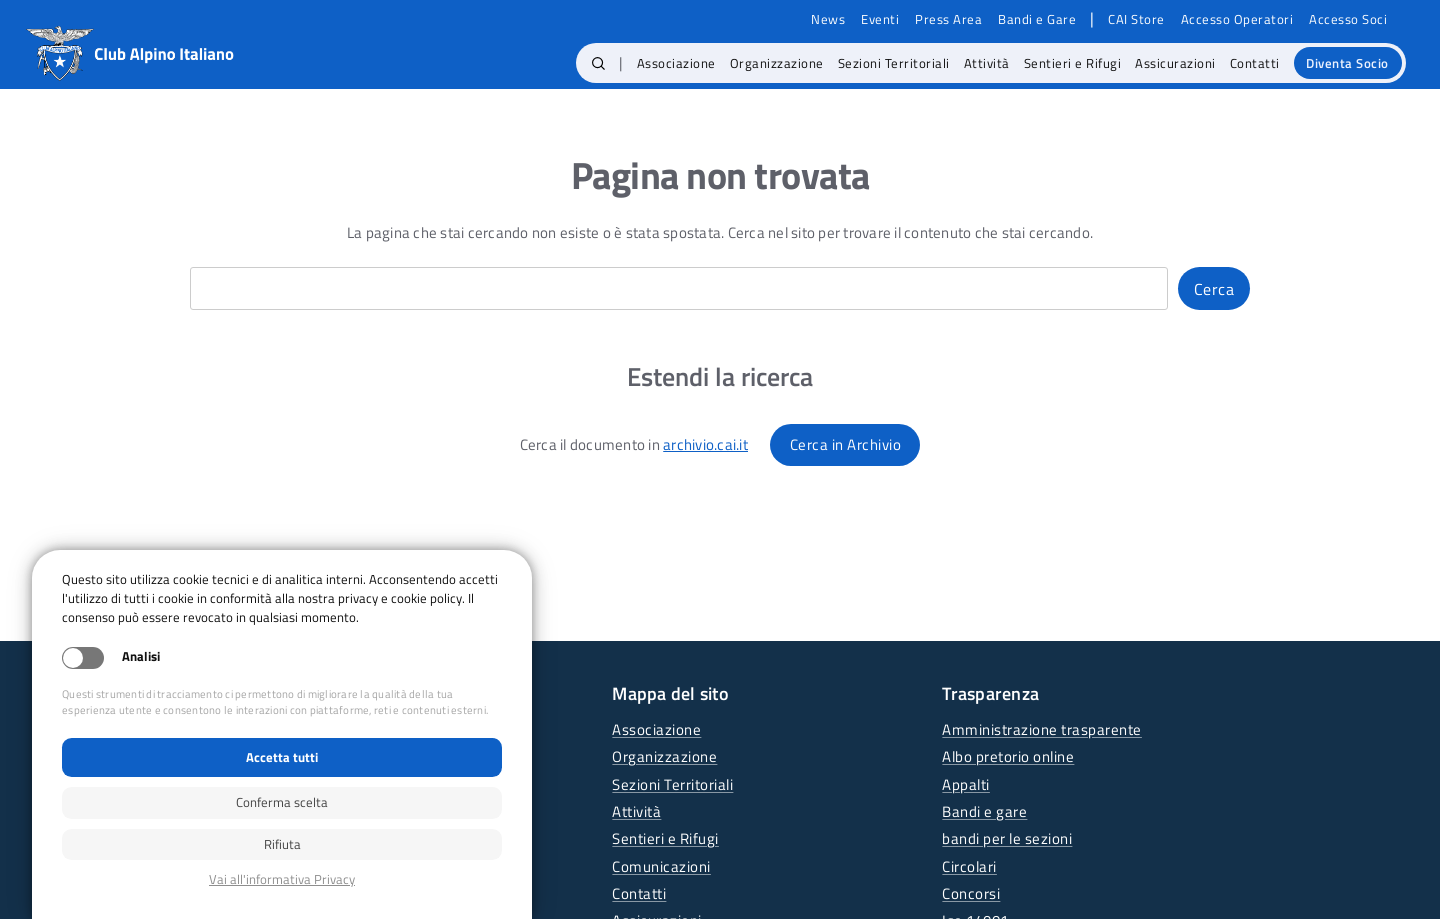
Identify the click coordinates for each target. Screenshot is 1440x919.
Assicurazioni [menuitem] (1175, 63)
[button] (598, 63)
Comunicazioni (661, 866)
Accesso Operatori (1237, 19)
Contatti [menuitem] (1255, 63)
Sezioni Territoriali (672, 784)
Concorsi (971, 893)
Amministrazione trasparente (1042, 729)
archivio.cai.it (705, 444)
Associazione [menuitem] (676, 63)
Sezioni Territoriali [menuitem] (894, 63)
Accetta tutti (282, 757)
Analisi (141, 656)
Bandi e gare (984, 811)
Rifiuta (282, 844)
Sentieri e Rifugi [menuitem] (1073, 63)
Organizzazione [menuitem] (777, 63)
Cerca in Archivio (846, 444)
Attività (636, 811)
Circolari (969, 866)
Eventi (880, 19)
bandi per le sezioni (1007, 838)
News (828, 19)
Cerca (1214, 289)
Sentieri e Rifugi (665, 838)
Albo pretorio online (1008, 756)
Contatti (639, 893)
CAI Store (1136, 19)
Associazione (656, 729)
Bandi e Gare (1037, 19)
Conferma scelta (282, 802)
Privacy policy (282, 879)
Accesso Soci (1348, 19)
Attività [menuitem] (987, 63)
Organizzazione (664, 756)
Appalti (966, 784)
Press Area (948, 19)
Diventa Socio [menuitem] (1347, 63)
